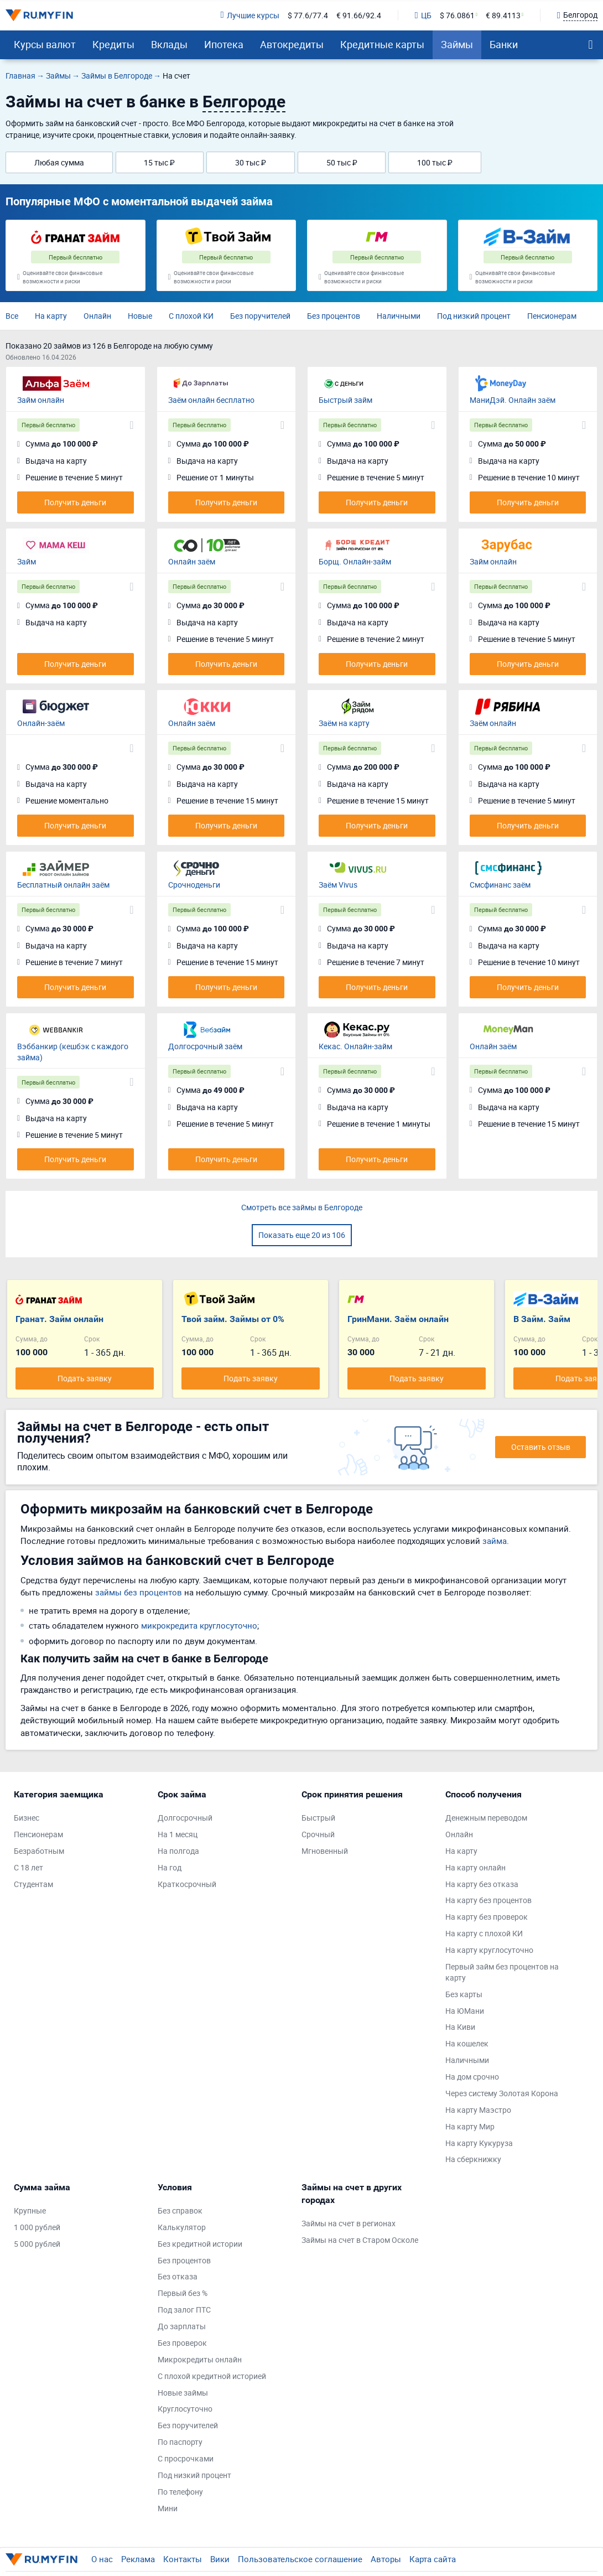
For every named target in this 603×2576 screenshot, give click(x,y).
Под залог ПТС (184, 2309)
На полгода (178, 1851)
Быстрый (318, 1817)
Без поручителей (260, 315)
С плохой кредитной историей (212, 2376)
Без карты (463, 1994)
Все (12, 315)
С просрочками (186, 2458)
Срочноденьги (194, 884)
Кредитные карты (382, 44)
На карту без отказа (481, 1884)
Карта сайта (432, 2558)
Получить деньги (75, 502)
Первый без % (182, 2293)
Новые (140, 315)
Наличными (398, 315)
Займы (457, 44)
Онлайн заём (191, 561)
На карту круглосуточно (489, 1950)
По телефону (180, 2491)
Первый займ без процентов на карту (502, 1972)
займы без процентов (138, 1592)
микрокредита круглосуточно (199, 1625)
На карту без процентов (488, 1900)
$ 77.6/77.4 (308, 15)
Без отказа (177, 2276)
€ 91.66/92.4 (358, 15)
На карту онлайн (475, 1867)
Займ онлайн (40, 400)
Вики (220, 2558)
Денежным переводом (486, 1817)
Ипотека (223, 44)
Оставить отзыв (540, 1447)
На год (169, 1867)
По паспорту (180, 2442)
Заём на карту (344, 723)
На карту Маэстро (478, 2110)
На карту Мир (470, 2126)
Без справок (180, 2210)
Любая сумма (59, 162)
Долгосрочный (185, 1817)
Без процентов (333, 315)
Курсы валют (45, 44)
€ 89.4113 (503, 15)
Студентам (33, 1884)
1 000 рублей (37, 2227)
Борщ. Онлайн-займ (355, 561)
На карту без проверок (486, 1916)
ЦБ (423, 15)
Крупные (30, 2210)
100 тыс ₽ (435, 162)
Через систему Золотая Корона (501, 2093)
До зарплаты (182, 2326)
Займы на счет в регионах (348, 2223)
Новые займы (183, 2392)
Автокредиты (292, 44)
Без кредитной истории (200, 2243)
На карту (51, 315)
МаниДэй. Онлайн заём (512, 400)
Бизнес (26, 1817)
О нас (102, 2558)
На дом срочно (472, 2076)
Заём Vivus (338, 884)
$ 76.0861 (457, 15)
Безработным (39, 1851)
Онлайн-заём (41, 723)
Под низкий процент (474, 315)
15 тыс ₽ (159, 162)
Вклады (169, 44)
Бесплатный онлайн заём (63, 884)
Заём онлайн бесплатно (211, 400)
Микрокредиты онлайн (200, 2359)
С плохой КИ (191, 315)
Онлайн (97, 315)
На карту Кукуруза (479, 2143)
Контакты (182, 2558)
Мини (168, 2508)
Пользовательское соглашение (300, 2558)
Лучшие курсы (249, 15)
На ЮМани (464, 2010)
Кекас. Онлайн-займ (355, 1046)
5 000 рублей (37, 2243)
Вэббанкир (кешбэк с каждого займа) (72, 1051)
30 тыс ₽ (250, 162)
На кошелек (466, 2043)
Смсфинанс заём (500, 884)
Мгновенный (324, 1851)
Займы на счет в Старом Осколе (359, 2240)
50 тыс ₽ (341, 162)
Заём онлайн (493, 723)
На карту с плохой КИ (484, 1933)
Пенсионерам (551, 315)
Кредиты (113, 44)
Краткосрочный (187, 1884)
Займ (26, 561)
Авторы (386, 2558)
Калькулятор (182, 2227)
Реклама (138, 2558)
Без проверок (182, 2342)
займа (494, 1540)
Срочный (318, 1834)
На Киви (460, 2027)
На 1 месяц (177, 1834)
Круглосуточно (185, 2408)
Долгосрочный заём (205, 1046)
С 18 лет (28, 1867)
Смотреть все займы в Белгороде (301, 1207)
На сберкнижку (473, 2159)
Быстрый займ (345, 400)
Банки (504, 44)
